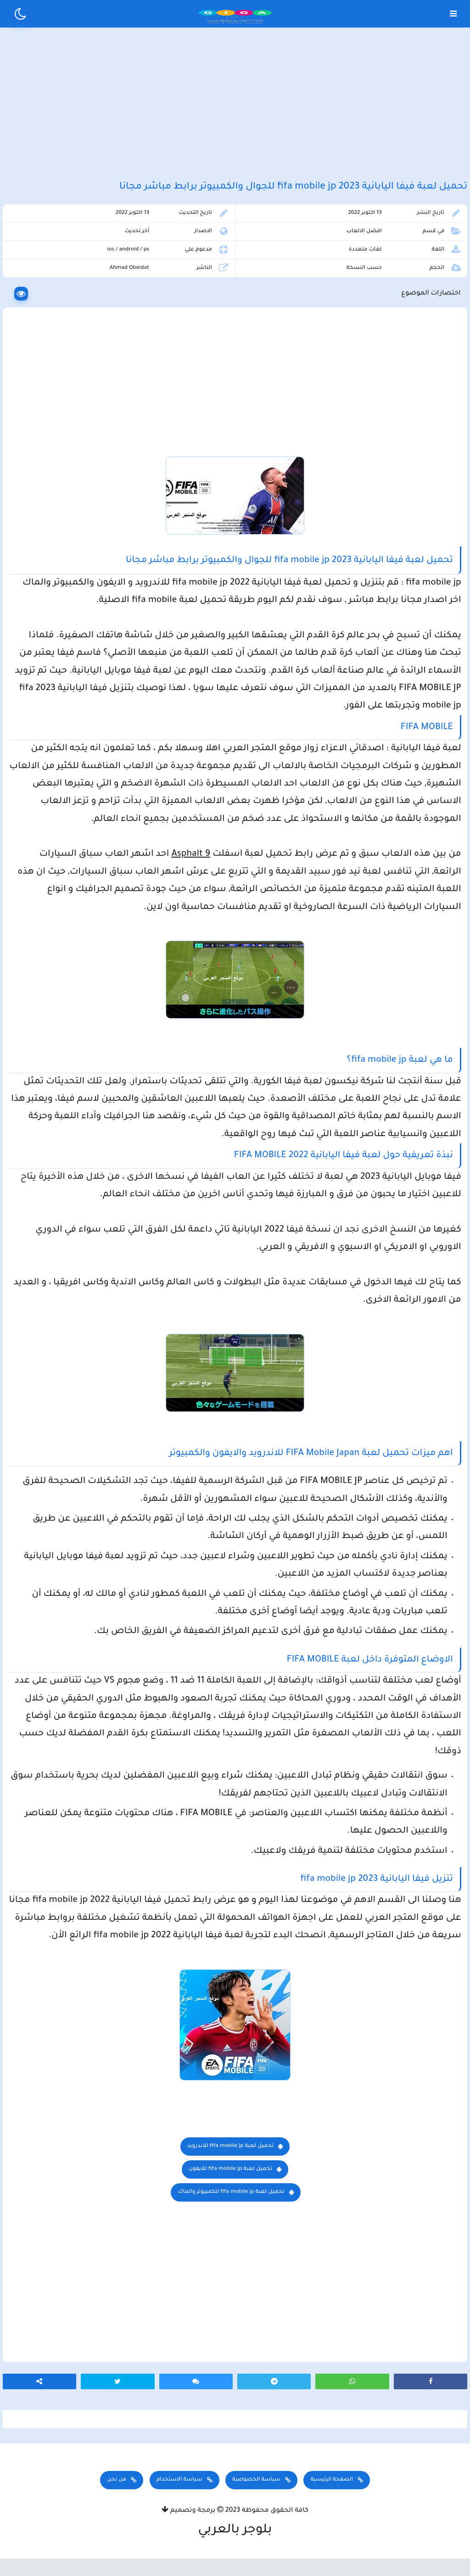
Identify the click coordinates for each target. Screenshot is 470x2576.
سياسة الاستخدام (179, 2500)
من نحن (116, 2500)
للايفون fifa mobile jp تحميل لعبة (230, 2184)
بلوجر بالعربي (235, 2551)
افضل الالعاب (366, 247)
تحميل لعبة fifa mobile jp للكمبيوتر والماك (231, 2207)
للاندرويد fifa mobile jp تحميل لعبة (230, 2161)
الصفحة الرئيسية (331, 2500)
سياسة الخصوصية (256, 2500)
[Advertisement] (235, 109)
